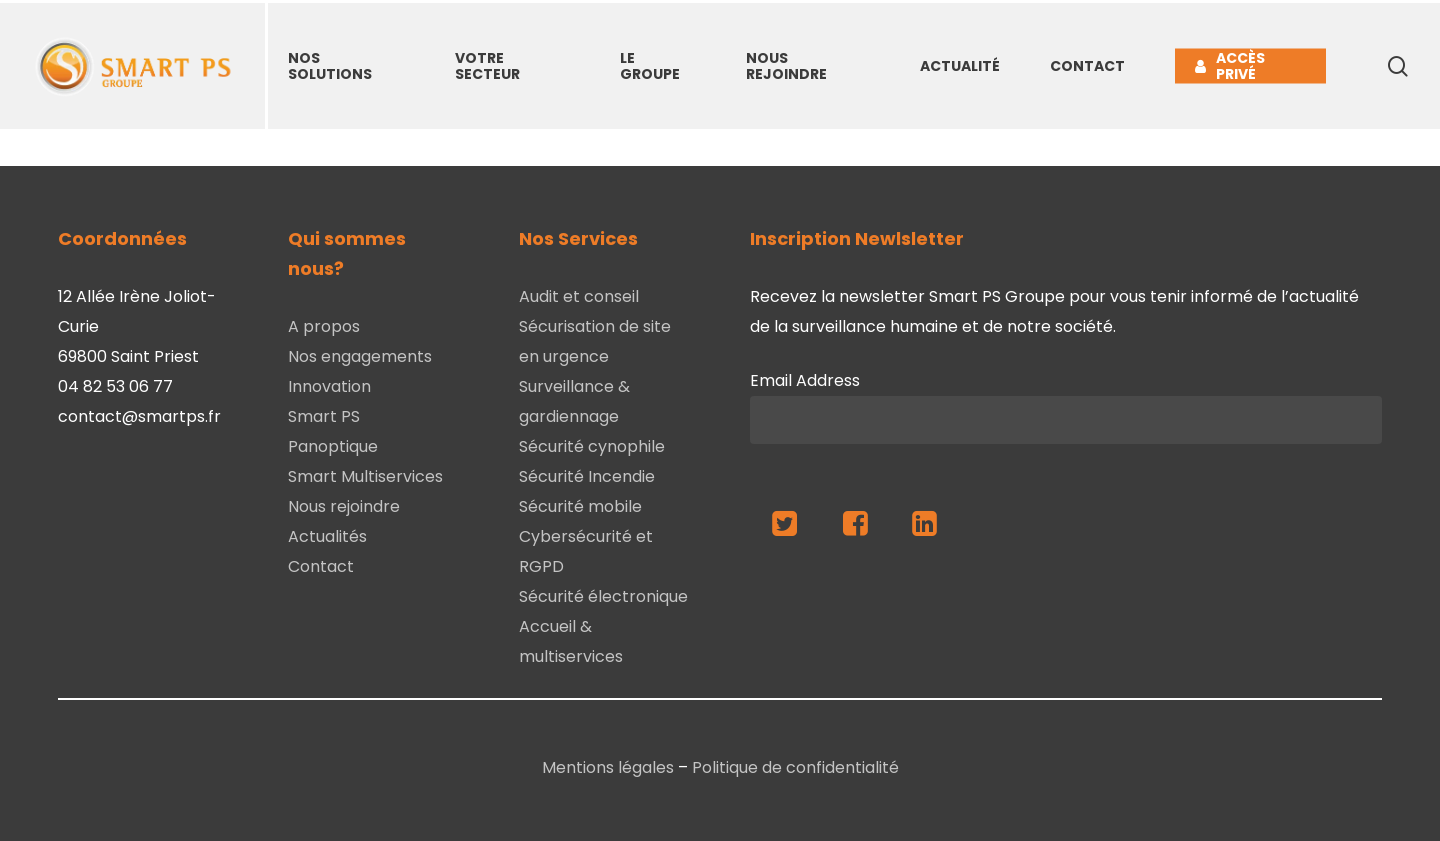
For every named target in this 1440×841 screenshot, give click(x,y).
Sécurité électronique (603, 596)
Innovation (329, 386)
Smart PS (324, 416)
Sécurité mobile (580, 506)
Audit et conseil (579, 296)
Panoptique (333, 446)
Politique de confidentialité (795, 767)
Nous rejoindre (344, 506)
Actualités (327, 536)
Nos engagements (360, 356)
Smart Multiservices (365, 476)
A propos (324, 326)
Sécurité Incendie (587, 476)
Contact (321, 566)
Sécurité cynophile (592, 446)
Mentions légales (608, 767)
